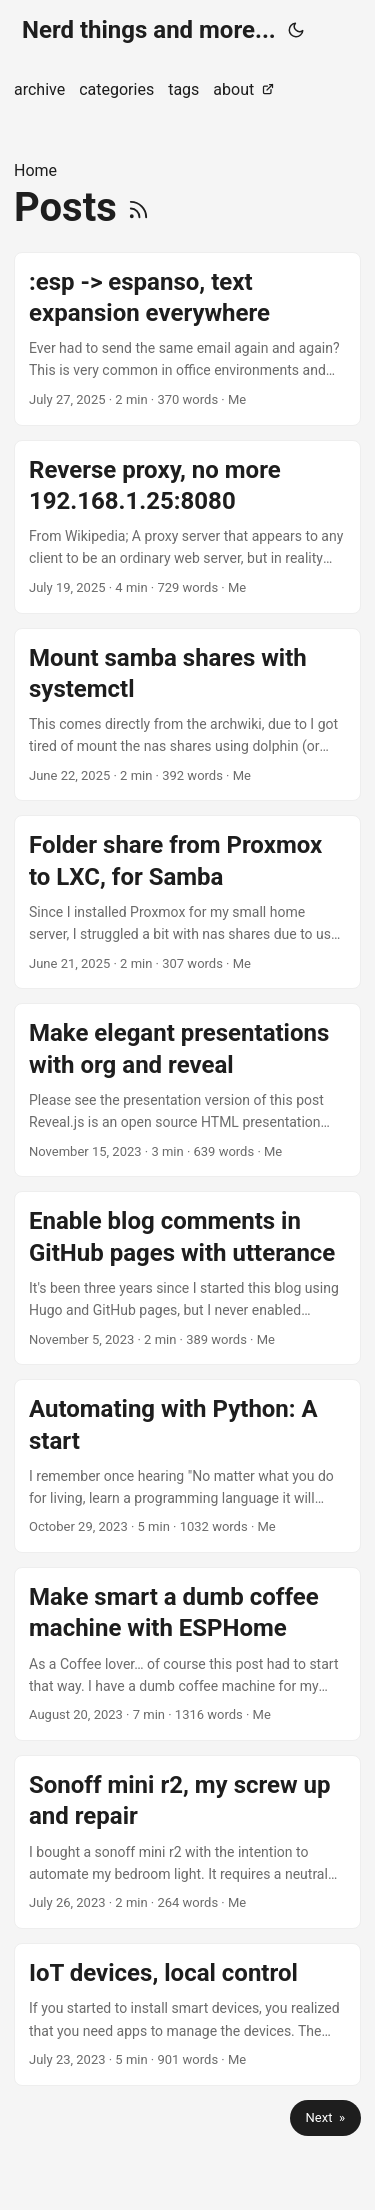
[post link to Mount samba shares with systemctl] (187, 715)
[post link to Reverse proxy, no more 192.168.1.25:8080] (187, 527)
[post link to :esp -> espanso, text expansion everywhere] (187, 339)
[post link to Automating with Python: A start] (187, 1466)
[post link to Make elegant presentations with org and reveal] (187, 1090)
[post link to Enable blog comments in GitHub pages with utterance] (187, 1278)
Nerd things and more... (149, 30)
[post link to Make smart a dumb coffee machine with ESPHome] (187, 1654)
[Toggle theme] (296, 30)
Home (35, 170)
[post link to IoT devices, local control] (187, 2014)
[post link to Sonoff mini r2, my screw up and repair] (187, 1842)
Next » (325, 2117)
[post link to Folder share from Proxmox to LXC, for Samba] (187, 902)
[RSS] (138, 207)
